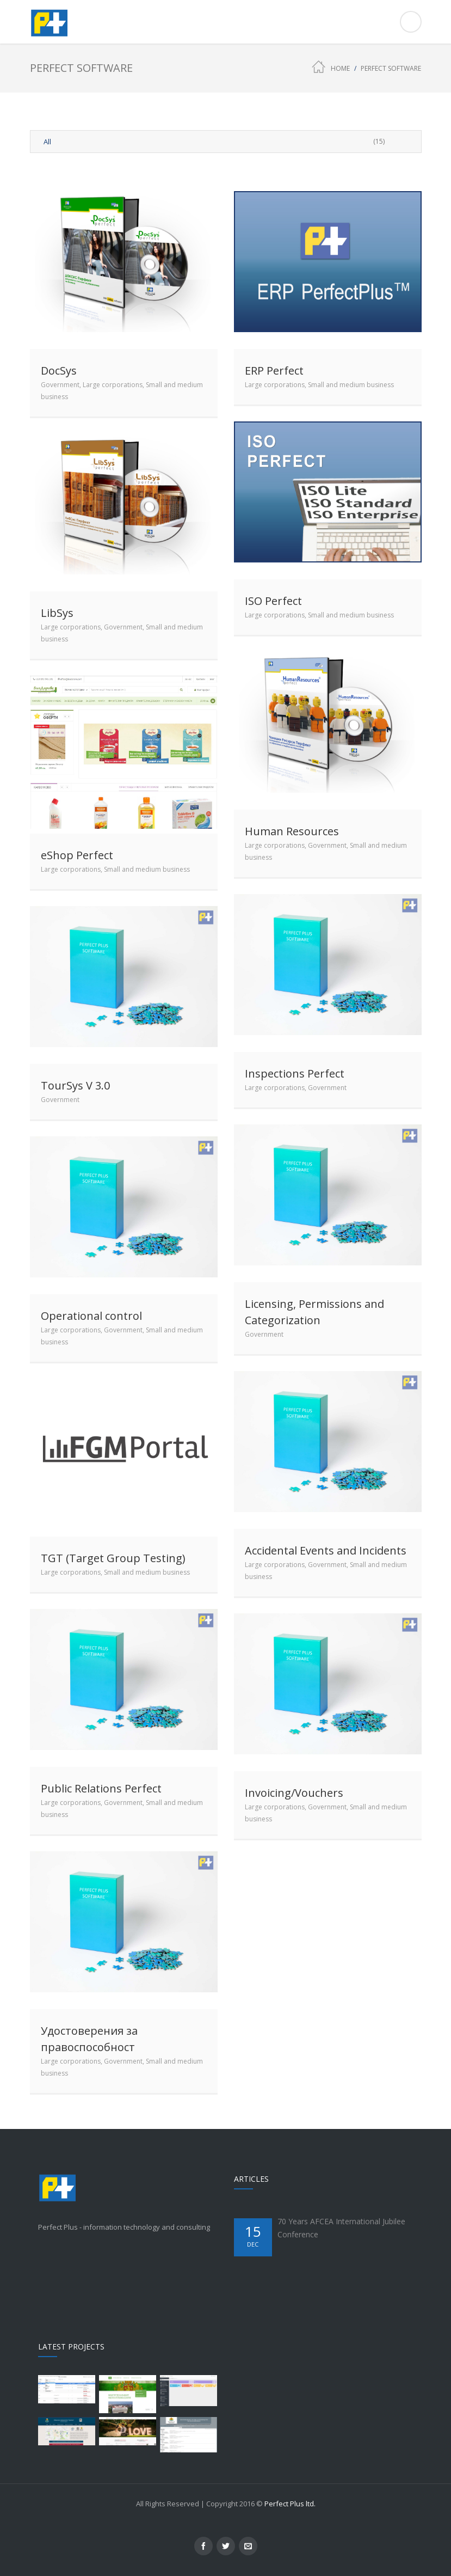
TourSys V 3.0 (75, 1085)
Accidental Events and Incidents (325, 1550)
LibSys (57, 612)
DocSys (59, 370)
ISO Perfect (273, 600)
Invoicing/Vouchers (294, 1792)
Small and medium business (351, 384)
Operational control (91, 1315)
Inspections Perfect (294, 1073)
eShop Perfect (77, 855)
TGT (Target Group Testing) (113, 1558)
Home (340, 68)
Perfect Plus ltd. (290, 2503)
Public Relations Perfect (101, 1788)
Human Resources (292, 831)
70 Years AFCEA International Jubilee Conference (341, 2228)
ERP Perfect (274, 370)
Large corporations (113, 384)
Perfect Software (391, 68)
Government (60, 384)
